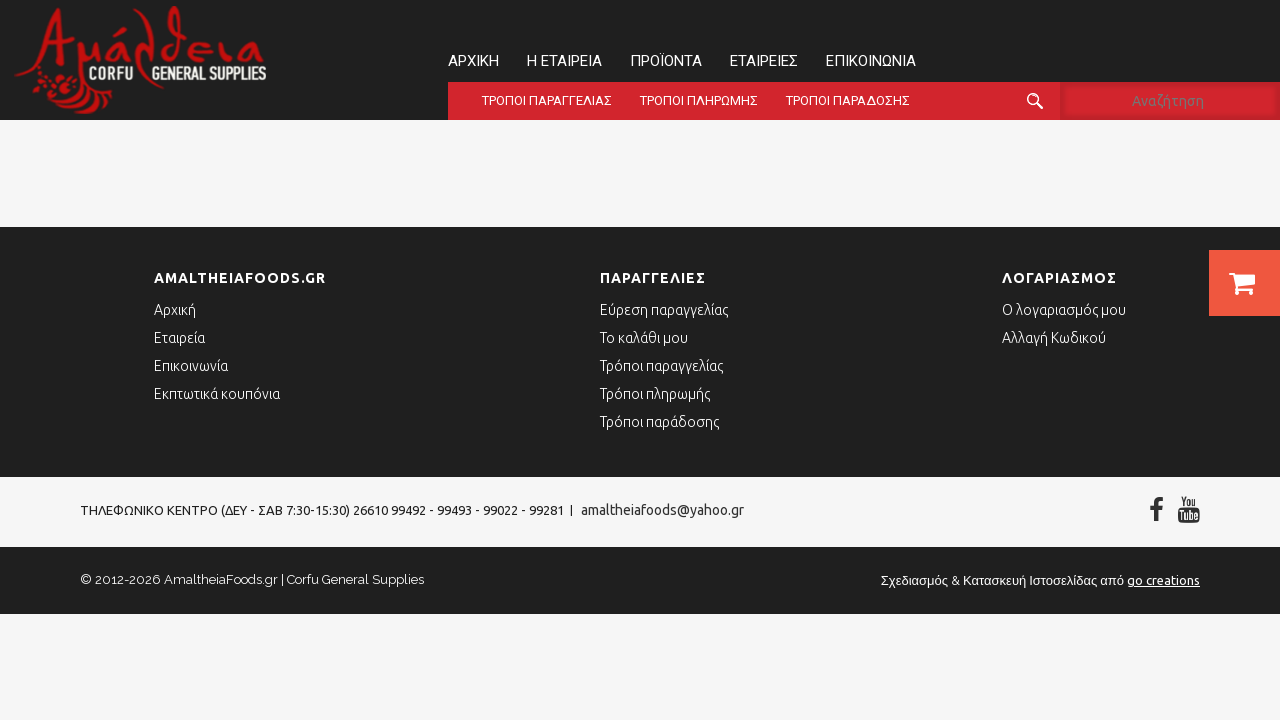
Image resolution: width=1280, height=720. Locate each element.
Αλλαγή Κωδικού (1054, 338)
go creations (1163, 580)
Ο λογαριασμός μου (1064, 310)
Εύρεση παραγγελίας (664, 310)
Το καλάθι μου (644, 338)
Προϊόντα (666, 61)
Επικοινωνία (871, 61)
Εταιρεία (179, 338)
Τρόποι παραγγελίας (547, 100)
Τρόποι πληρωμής (699, 100)
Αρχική (473, 61)
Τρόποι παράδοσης (848, 100)
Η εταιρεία (564, 61)
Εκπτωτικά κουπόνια (217, 394)
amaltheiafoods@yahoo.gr (662, 510)
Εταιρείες (764, 61)
